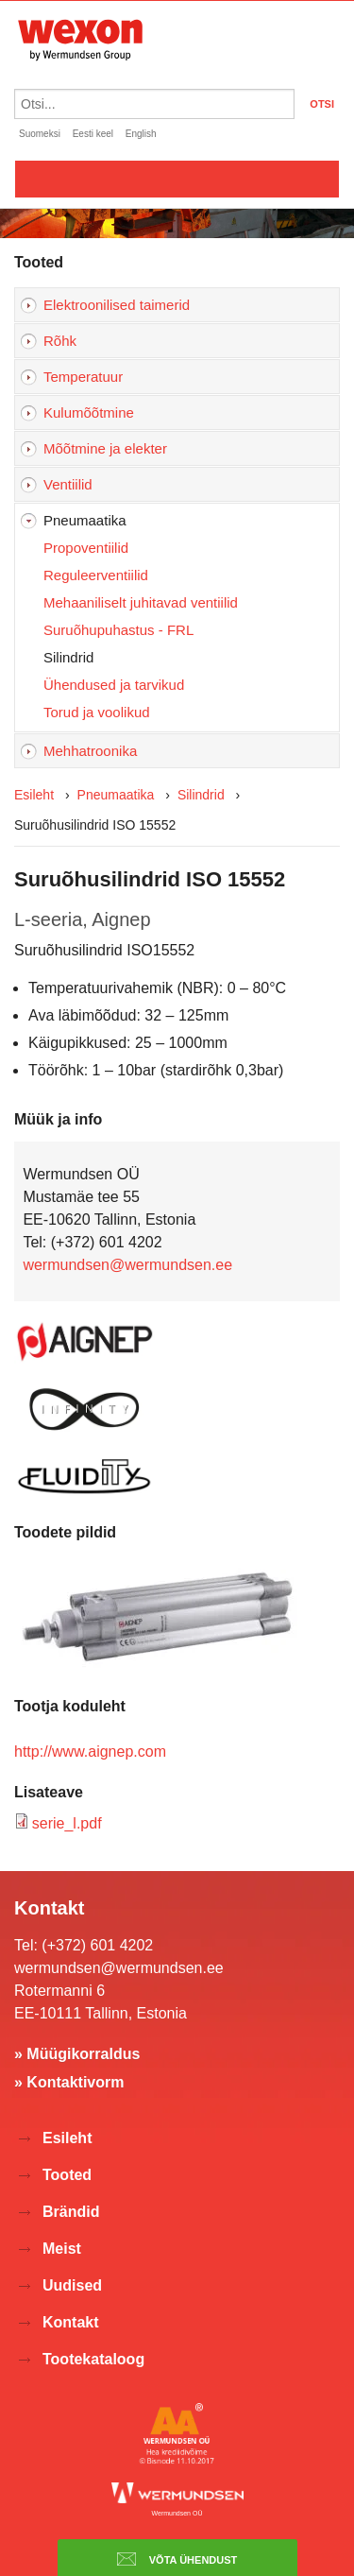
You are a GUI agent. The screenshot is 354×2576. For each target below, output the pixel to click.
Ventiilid (68, 484)
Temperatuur (83, 377)
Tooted (67, 2175)
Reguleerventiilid (95, 575)
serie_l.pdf (67, 1823)
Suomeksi (39, 134)
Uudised (72, 2285)
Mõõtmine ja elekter (105, 448)
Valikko (177, 178)
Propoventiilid (85, 548)
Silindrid (68, 657)
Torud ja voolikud (96, 712)
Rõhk (59, 341)
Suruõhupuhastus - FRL (118, 630)
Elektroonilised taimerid (116, 305)
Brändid (70, 2212)
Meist (61, 2249)
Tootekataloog (93, 2359)
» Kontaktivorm (69, 2082)
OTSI (322, 104)
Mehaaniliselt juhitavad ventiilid (140, 602)
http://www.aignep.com (90, 1751)
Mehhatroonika (90, 751)
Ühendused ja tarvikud (113, 685)
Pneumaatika (84, 520)
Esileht (34, 794)
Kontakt (70, 2322)
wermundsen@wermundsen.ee (127, 1265)
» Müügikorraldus (77, 2054)
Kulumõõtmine (88, 412)
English (141, 134)
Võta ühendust (177, 2559)
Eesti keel (93, 134)
